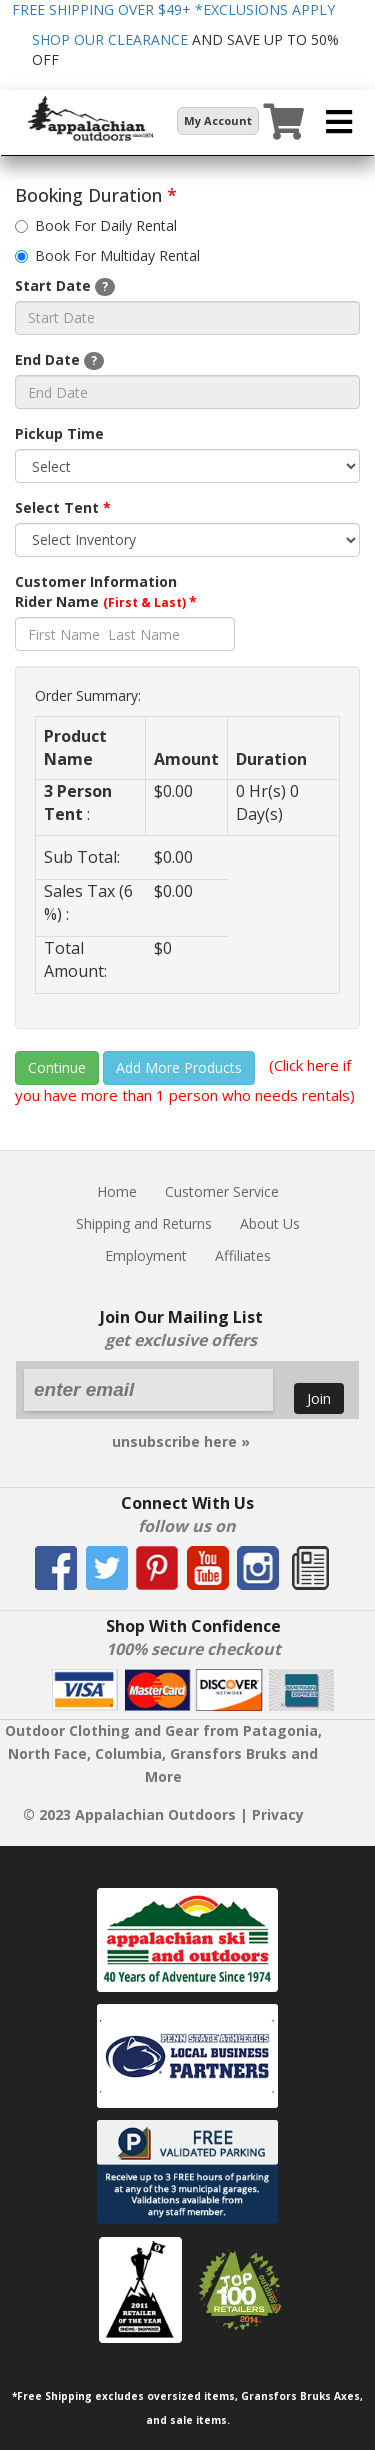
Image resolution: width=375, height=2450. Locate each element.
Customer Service (222, 1191)
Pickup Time (59, 433)
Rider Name (106, 601)
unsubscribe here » (181, 1441)
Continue (57, 1067)
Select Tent (63, 507)
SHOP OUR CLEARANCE (110, 39)
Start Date (65, 286)
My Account (218, 120)
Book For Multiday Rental (107, 255)
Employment (146, 1255)
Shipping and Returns (144, 1223)
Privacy (278, 1814)
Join (319, 1398)
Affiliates (243, 1255)
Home (117, 1191)
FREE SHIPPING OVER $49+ (173, 9)
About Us (270, 1223)
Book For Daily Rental (96, 225)
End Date (59, 360)
